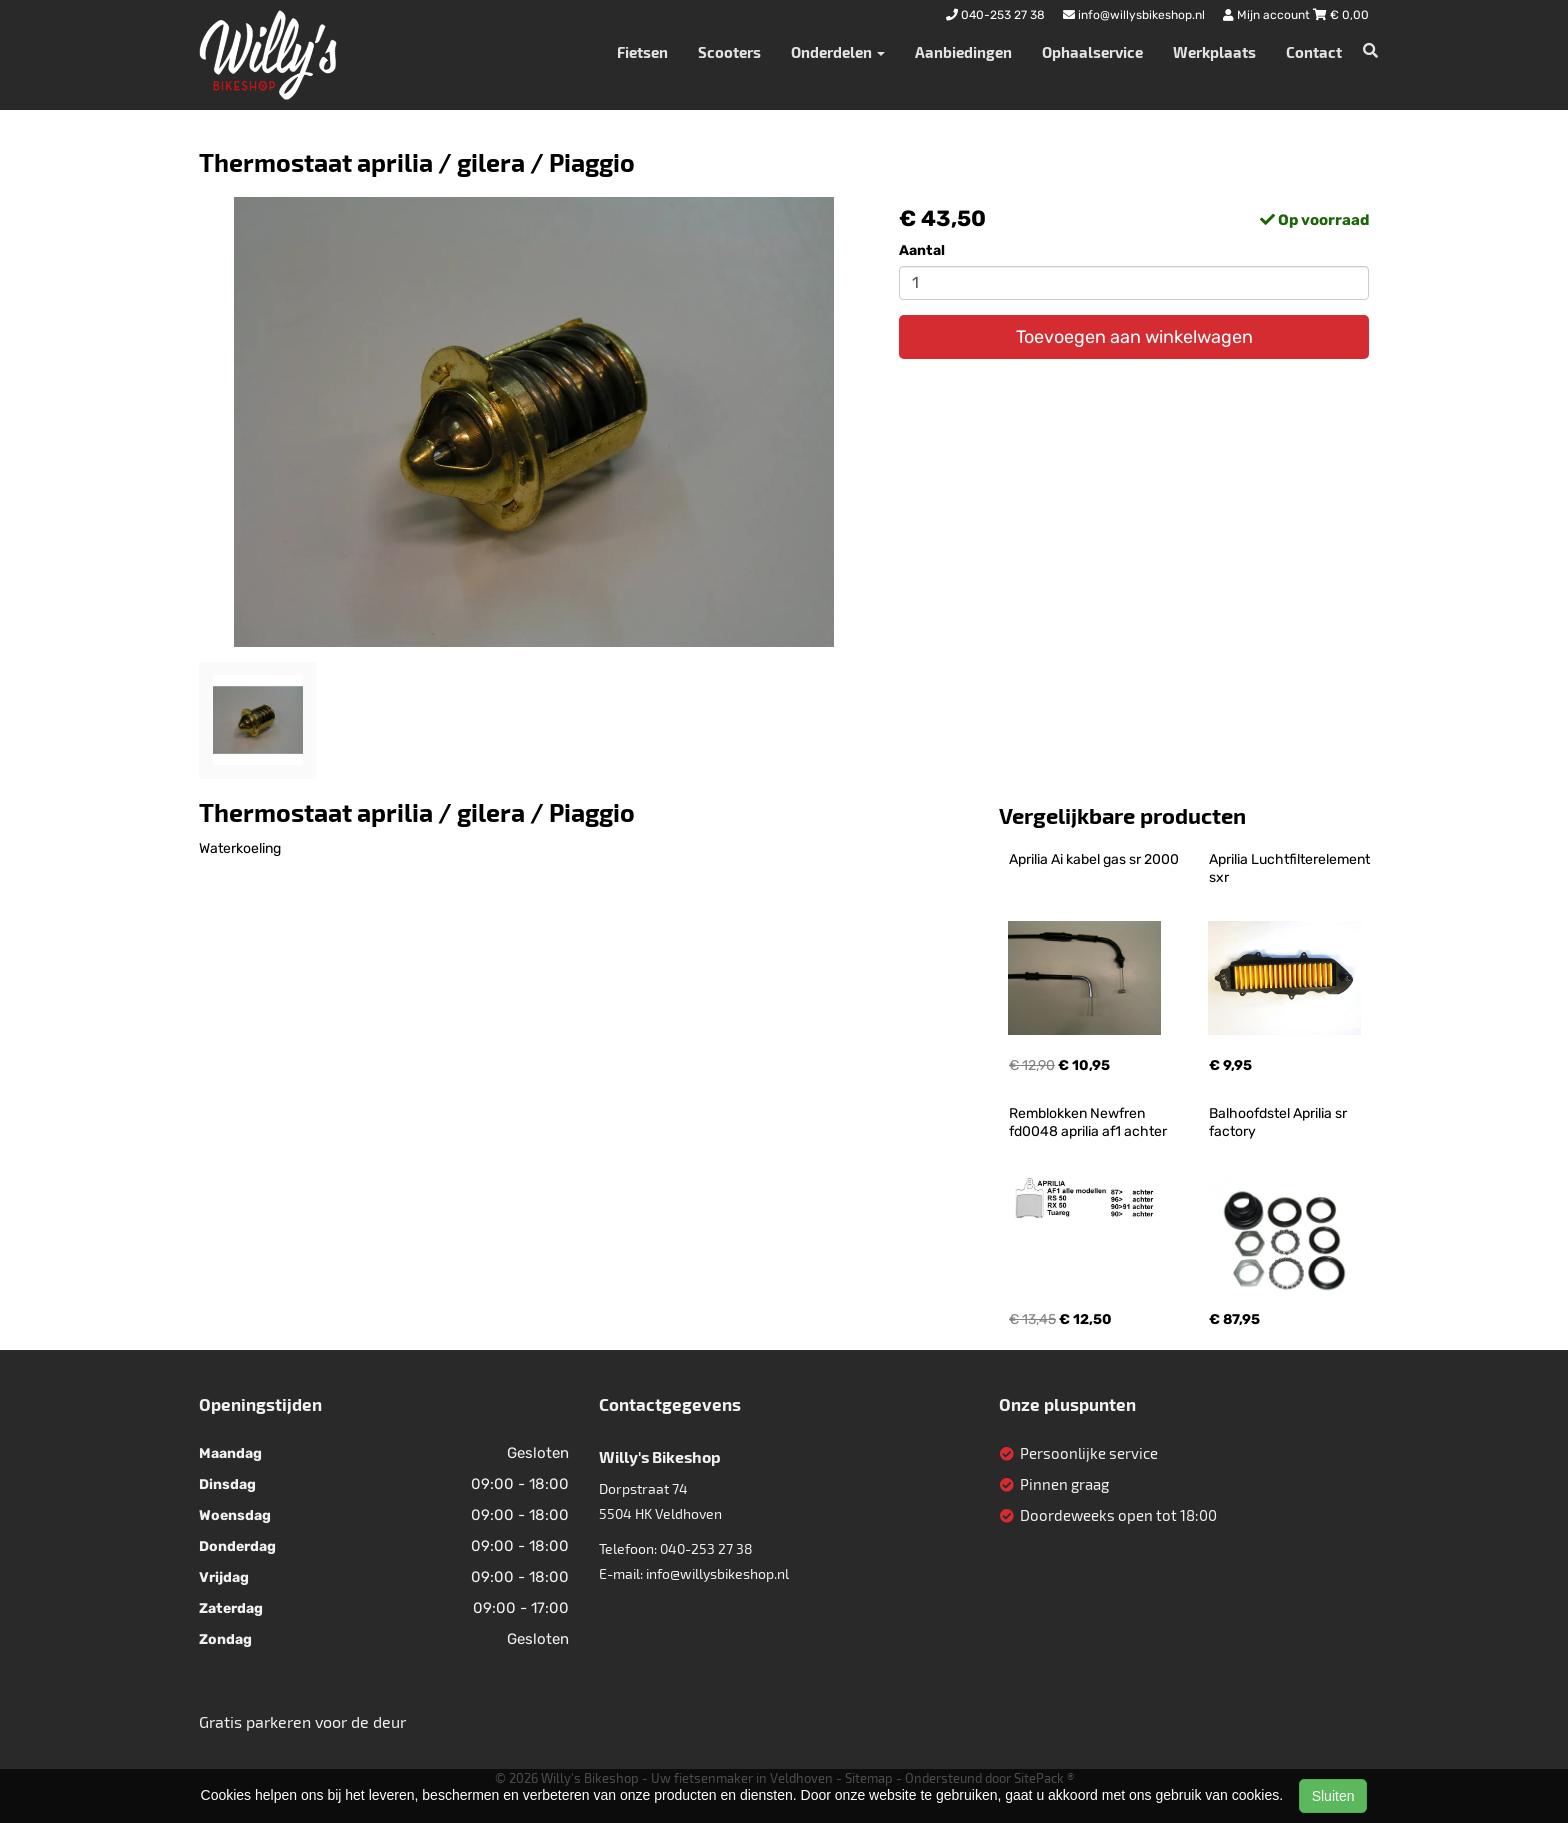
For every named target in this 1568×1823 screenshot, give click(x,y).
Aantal (922, 250)
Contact (1314, 52)
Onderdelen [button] (838, 52)
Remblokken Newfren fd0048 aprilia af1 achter (1088, 1122)
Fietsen (642, 52)
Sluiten (1333, 1796)
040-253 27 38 (706, 1548)
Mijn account (1268, 15)
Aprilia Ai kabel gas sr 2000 (1094, 859)
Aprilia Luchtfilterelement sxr (1291, 868)
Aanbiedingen (963, 52)
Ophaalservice (1092, 52)
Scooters (729, 52)
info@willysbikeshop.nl (717, 1573)
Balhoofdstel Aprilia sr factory (1279, 1122)
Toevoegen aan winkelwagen (1134, 337)
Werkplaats (1214, 52)
